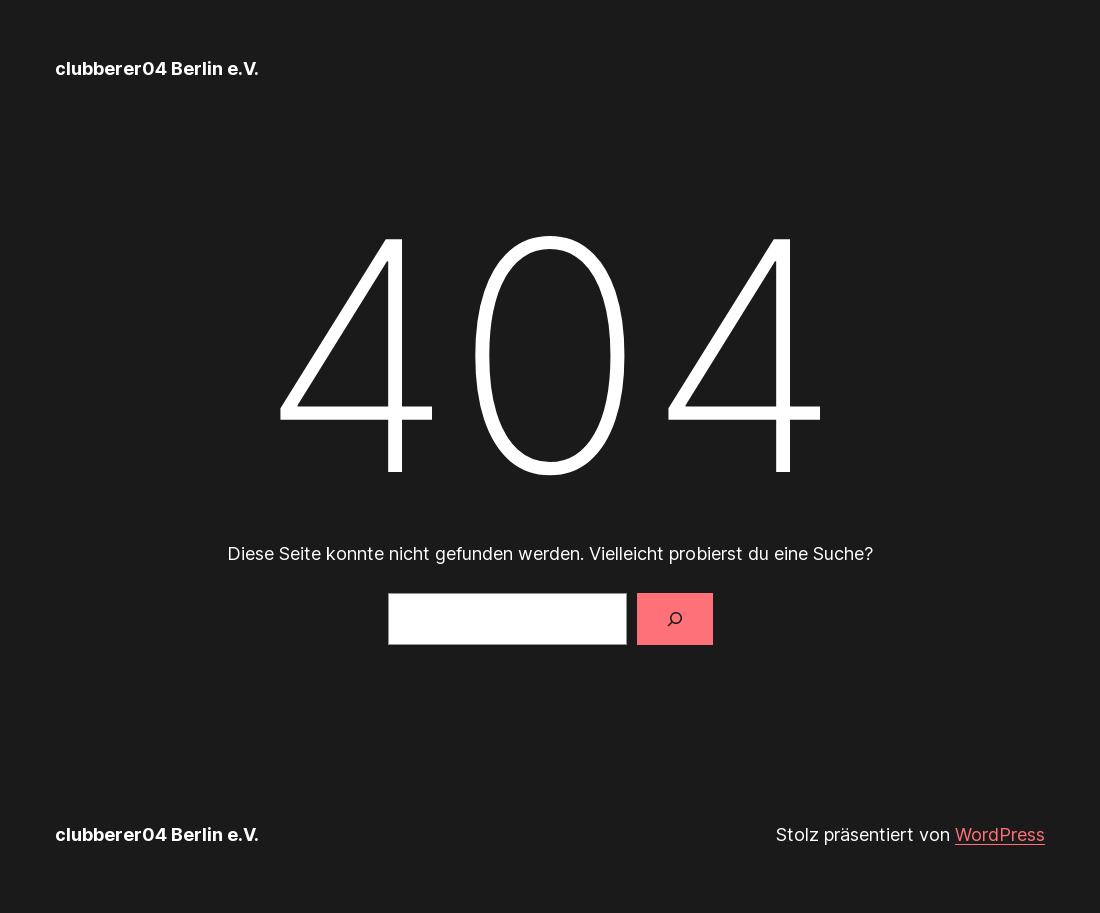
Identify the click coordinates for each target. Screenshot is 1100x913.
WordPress (1000, 834)
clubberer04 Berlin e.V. (157, 68)
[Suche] (675, 619)
